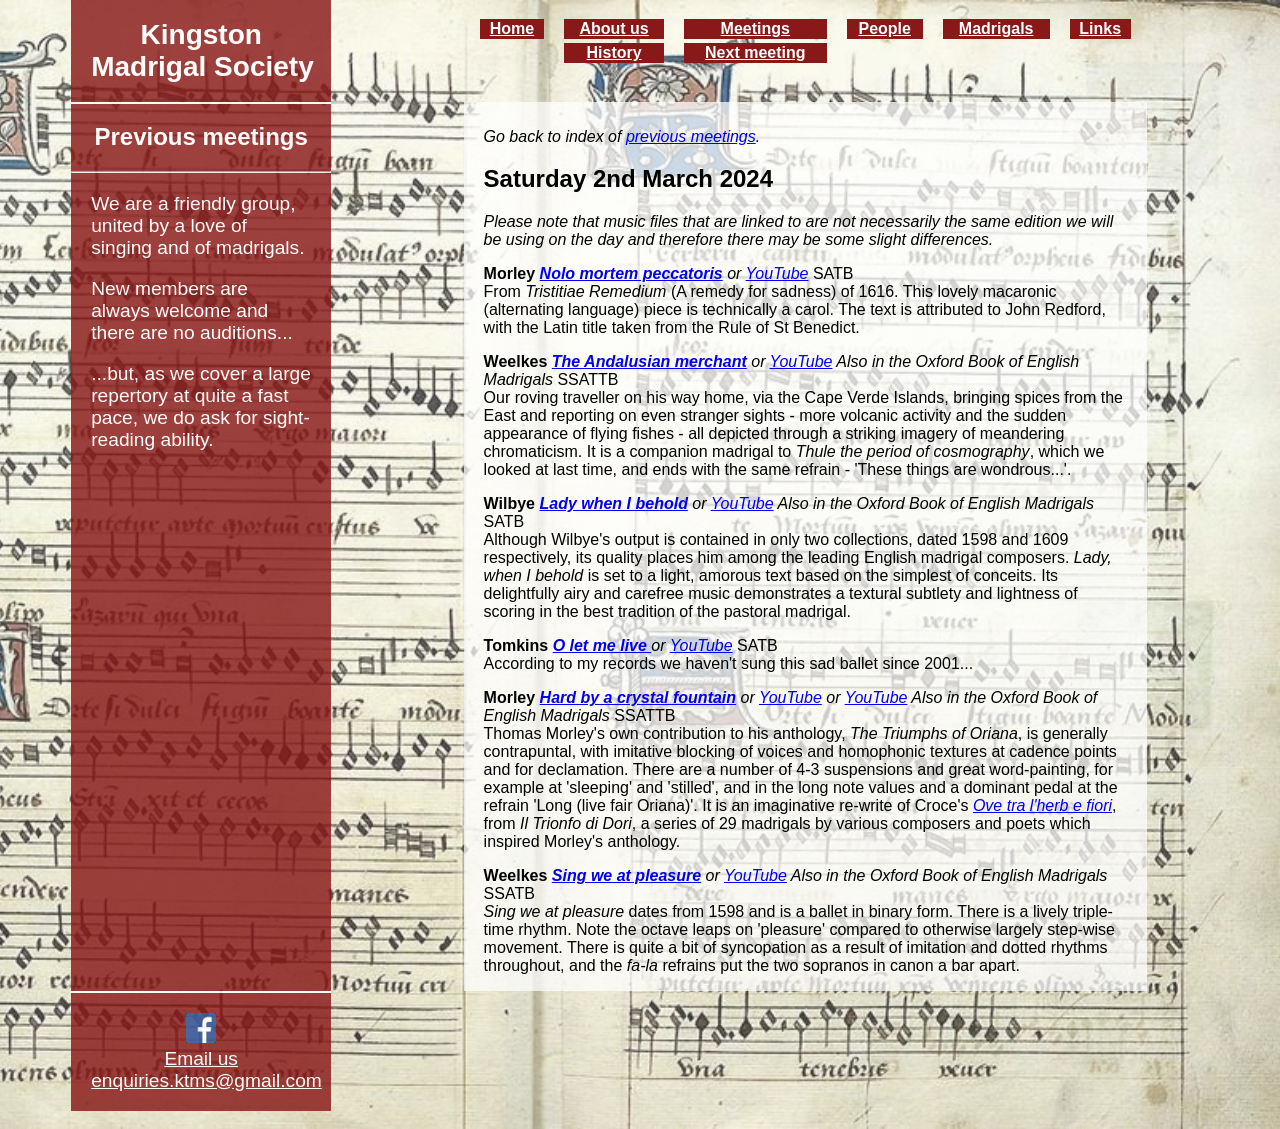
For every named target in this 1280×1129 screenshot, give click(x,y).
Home (512, 28)
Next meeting (755, 52)
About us (613, 28)
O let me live (602, 645)
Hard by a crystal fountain (638, 697)
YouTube (777, 273)
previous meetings (691, 136)
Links (1100, 28)
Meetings (755, 28)
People (884, 28)
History (614, 52)
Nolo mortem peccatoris (631, 273)
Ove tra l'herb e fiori (1042, 805)
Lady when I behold (613, 503)
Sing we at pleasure (626, 875)
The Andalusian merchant (649, 361)
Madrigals (996, 28)
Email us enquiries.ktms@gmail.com (206, 1069)
